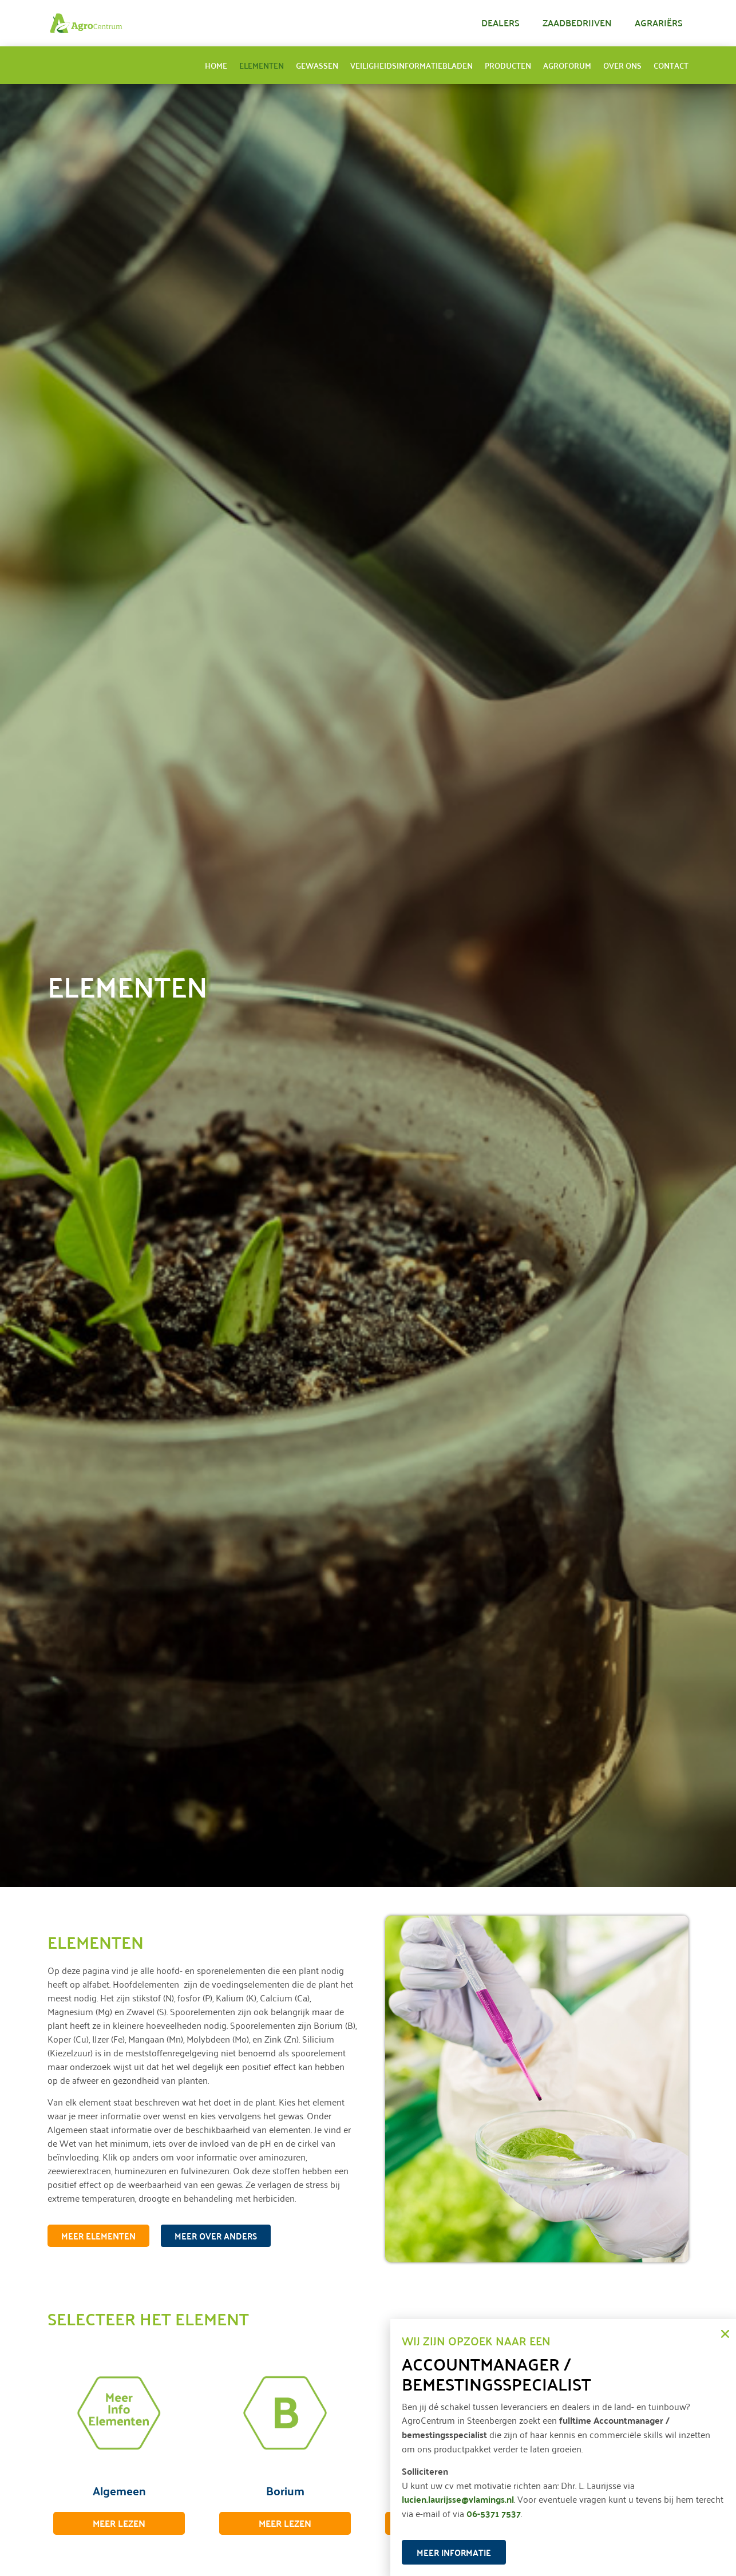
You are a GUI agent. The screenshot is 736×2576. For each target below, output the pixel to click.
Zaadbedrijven (577, 22)
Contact (671, 65)
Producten (508, 65)
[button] (725, 2334)
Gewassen (317, 65)
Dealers (500, 22)
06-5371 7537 (493, 2513)
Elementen (261, 65)
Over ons (622, 65)
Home (216, 65)
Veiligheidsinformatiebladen (411, 65)
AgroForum (567, 65)
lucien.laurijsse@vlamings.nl (458, 2499)
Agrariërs (659, 22)
